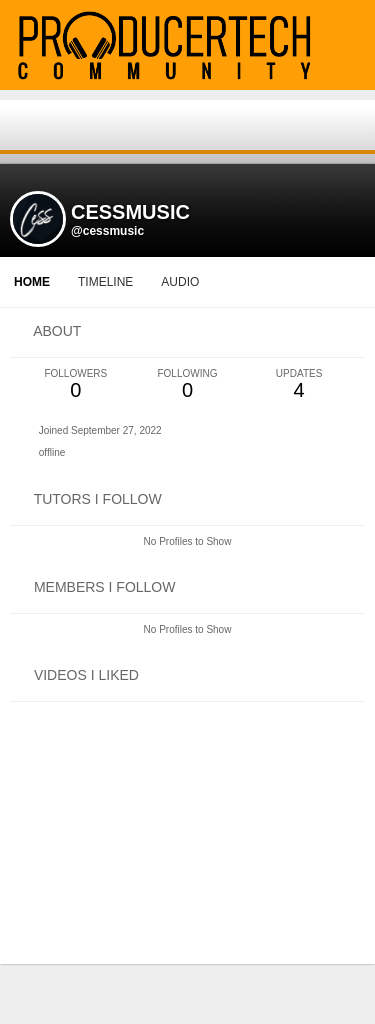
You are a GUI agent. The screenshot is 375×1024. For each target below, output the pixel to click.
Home (32, 282)
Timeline (105, 282)
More (252, 282)
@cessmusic (107, 231)
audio (180, 282)
